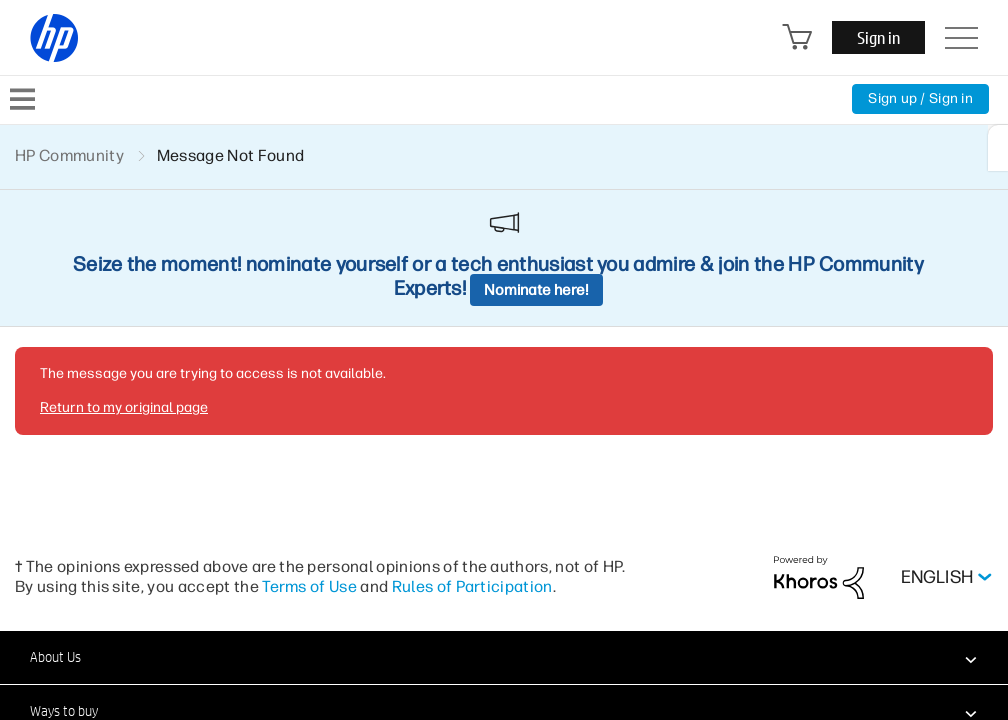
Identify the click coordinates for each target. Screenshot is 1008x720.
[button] (504, 657)
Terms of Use (309, 586)
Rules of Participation (472, 586)
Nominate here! (536, 290)
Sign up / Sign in (920, 98)
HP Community (69, 155)
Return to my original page (124, 407)
